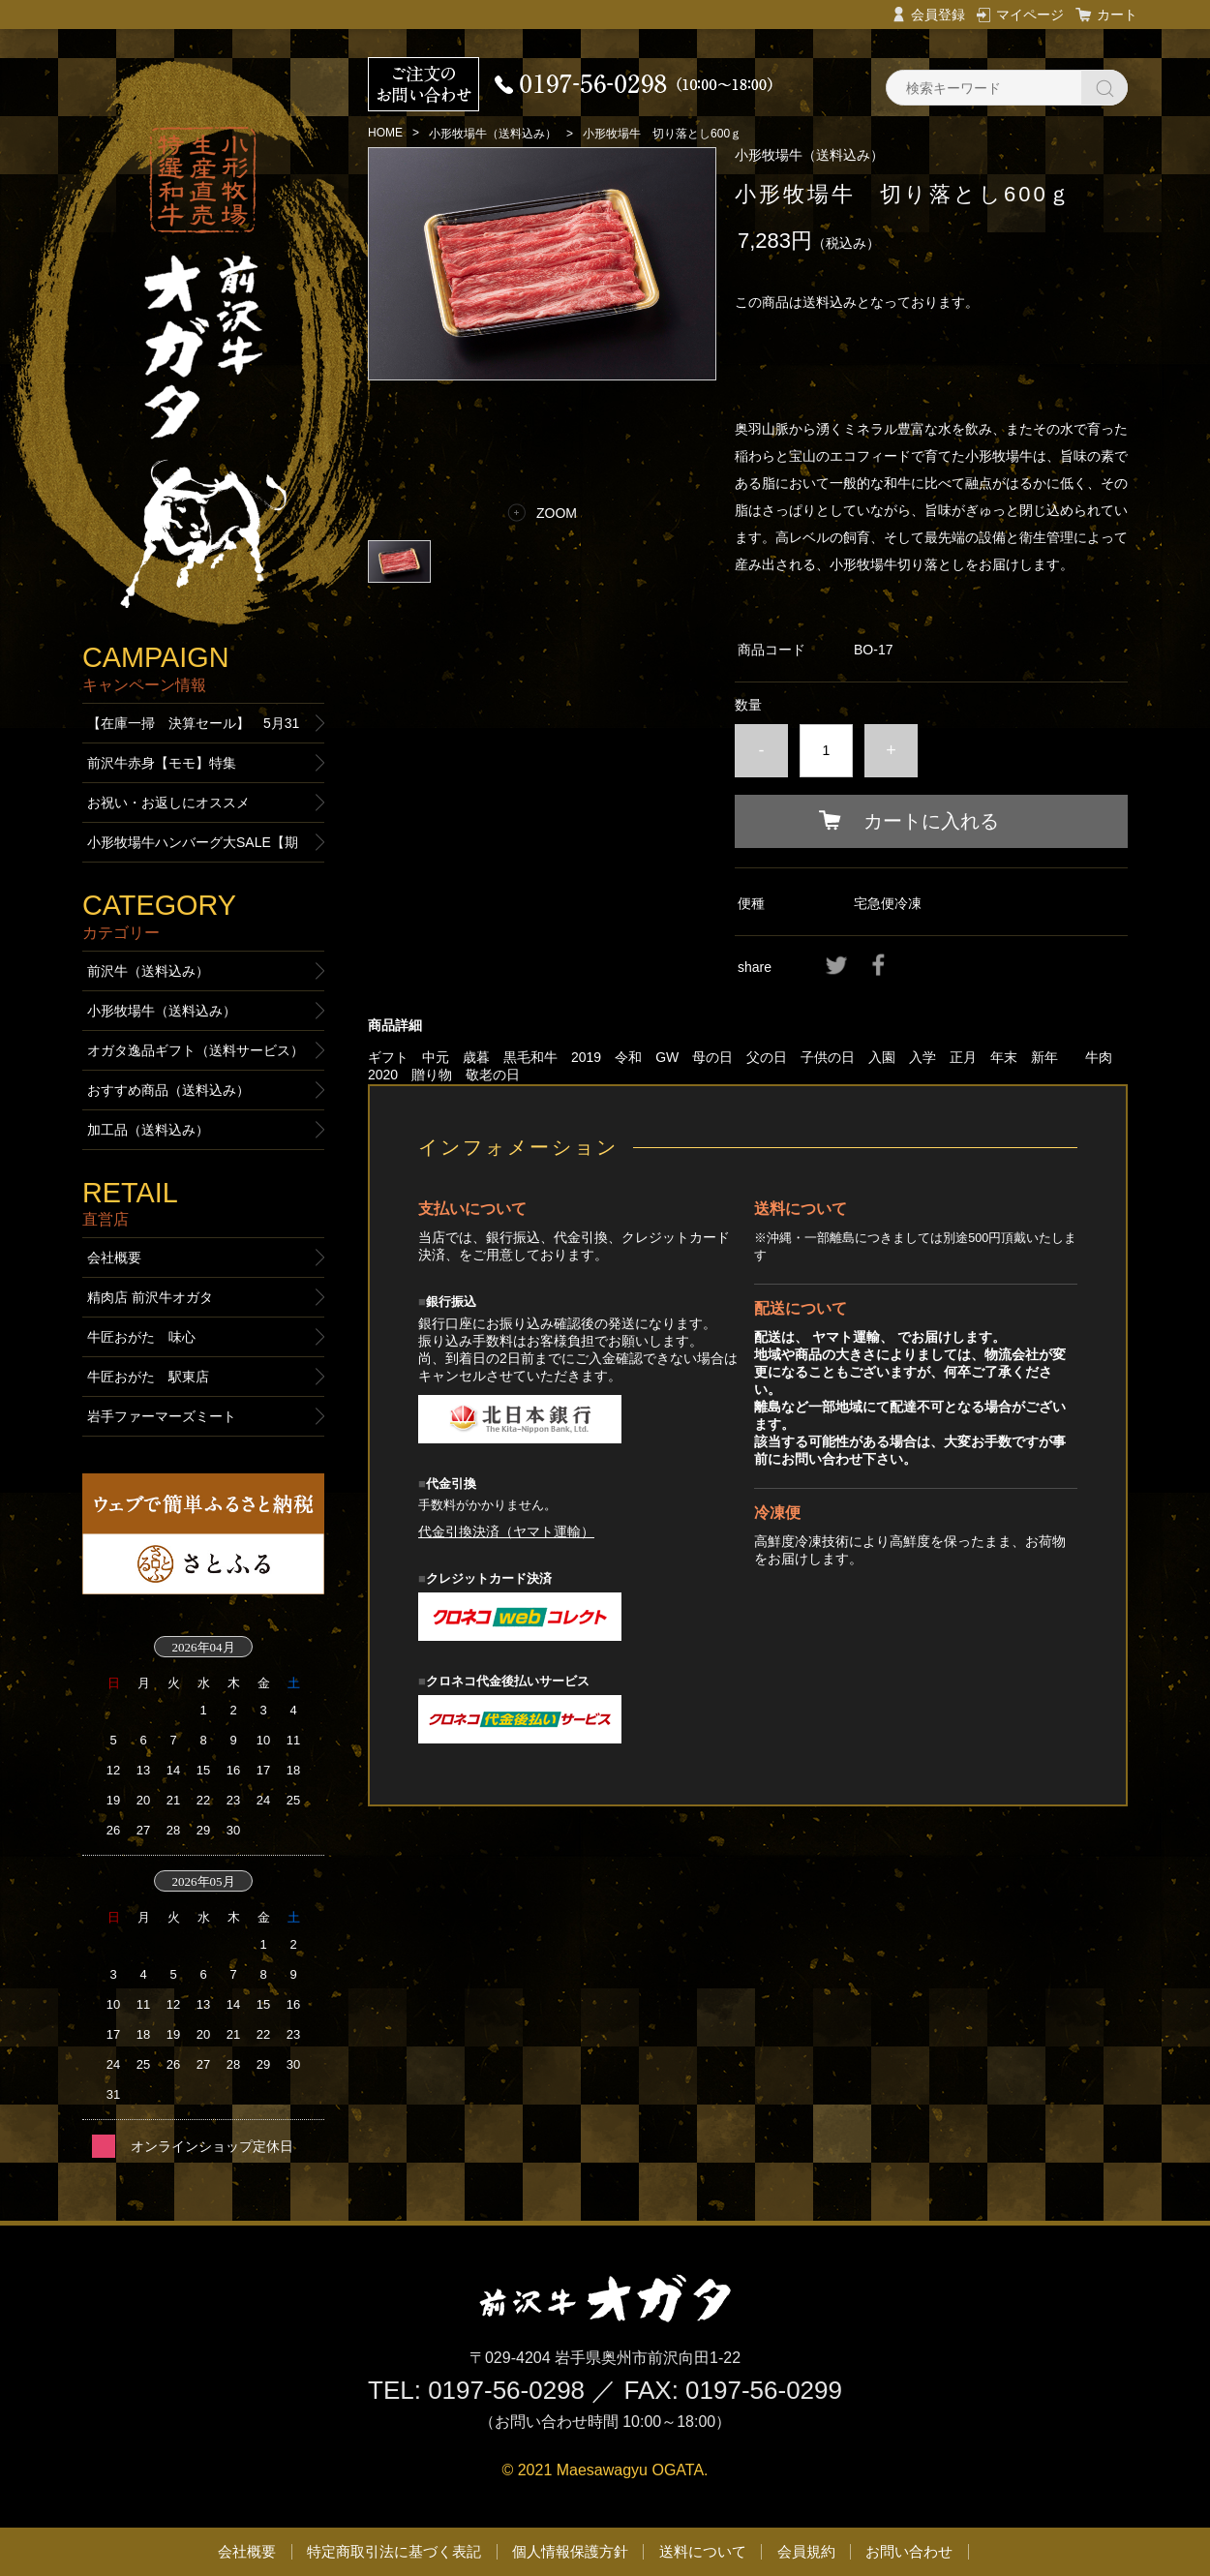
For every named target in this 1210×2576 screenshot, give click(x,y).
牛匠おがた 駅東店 (148, 1376)
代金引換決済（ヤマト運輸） (506, 1531)
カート (1117, 14)
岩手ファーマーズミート (161, 1416)
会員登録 (938, 14)
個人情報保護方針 (570, 2551)
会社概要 (114, 1257)
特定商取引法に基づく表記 (394, 2551)
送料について (702, 2551)
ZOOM (556, 513)
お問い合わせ (909, 2551)
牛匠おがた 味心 (141, 1337)
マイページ (1030, 14)
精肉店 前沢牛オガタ (150, 1297)
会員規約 (806, 2551)
